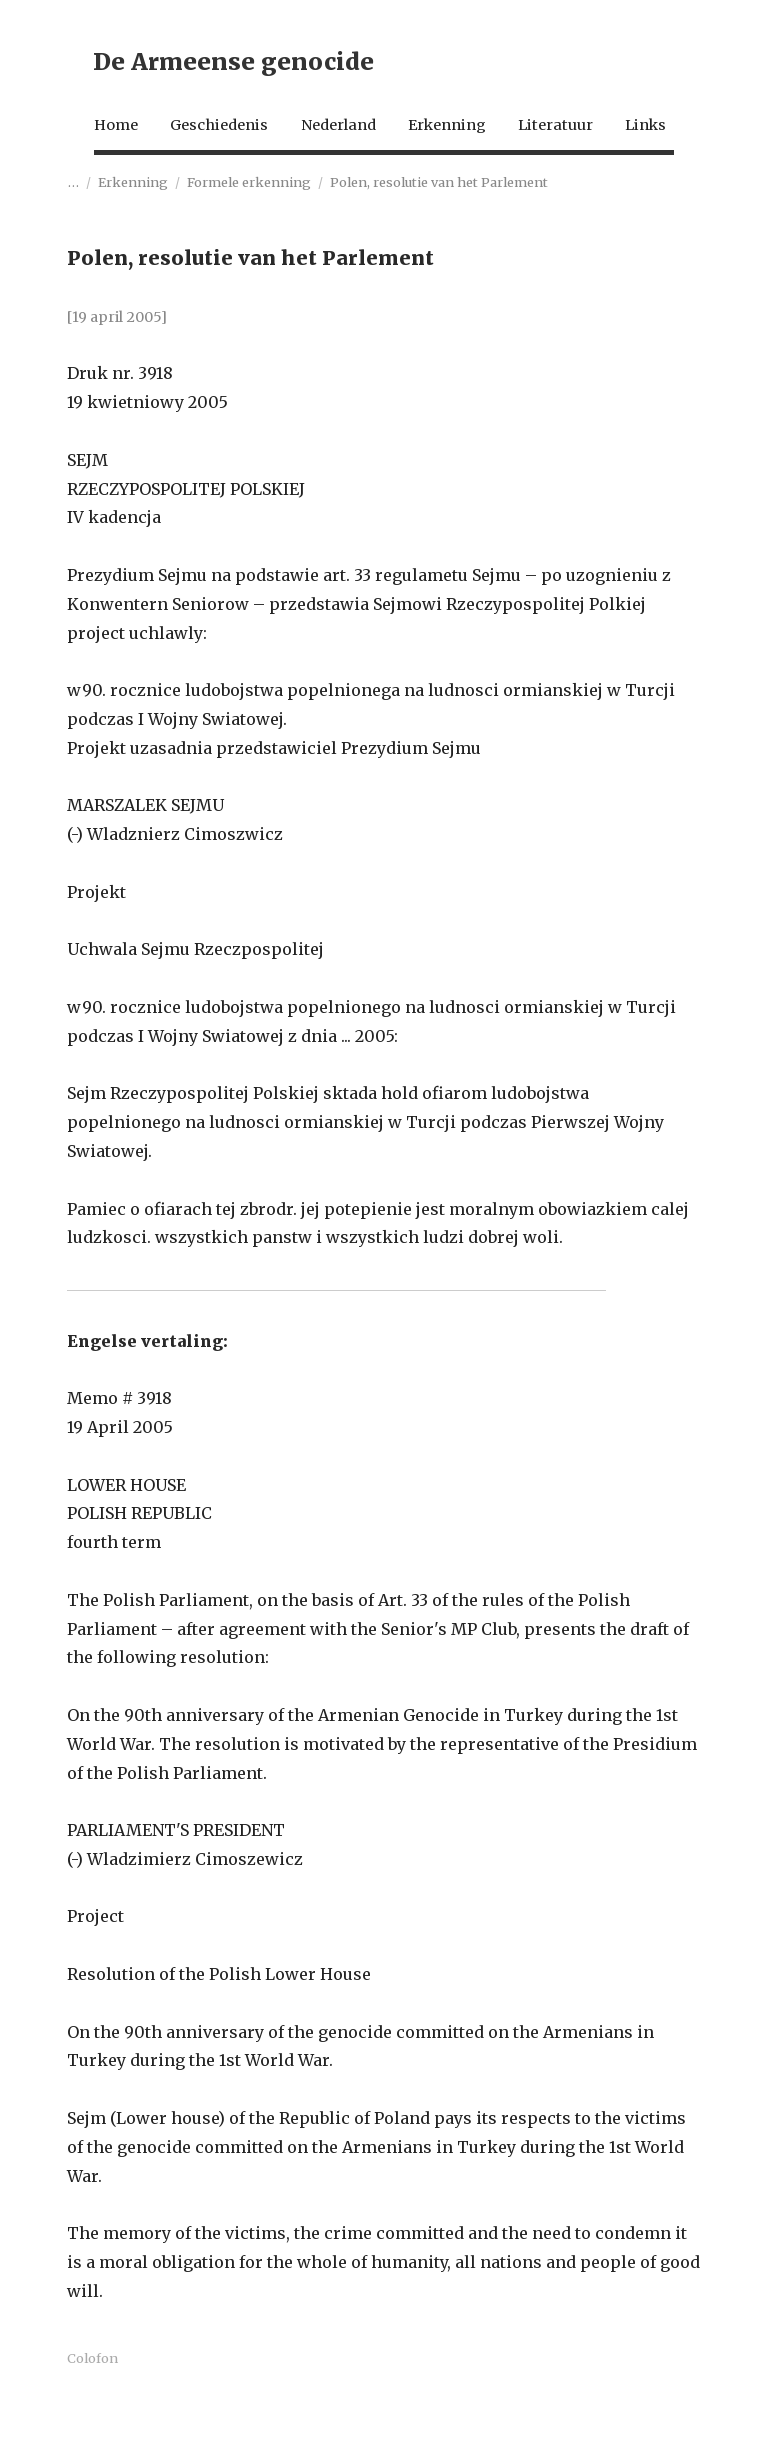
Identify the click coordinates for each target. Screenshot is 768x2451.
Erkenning (458, 137)
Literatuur (578, 137)
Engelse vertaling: (147, 1395)
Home (91, 137)
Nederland (338, 137)
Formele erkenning (249, 236)
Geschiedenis (205, 137)
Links (90, 178)
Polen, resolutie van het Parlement (439, 236)
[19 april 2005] (117, 372)
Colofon (92, 2412)
